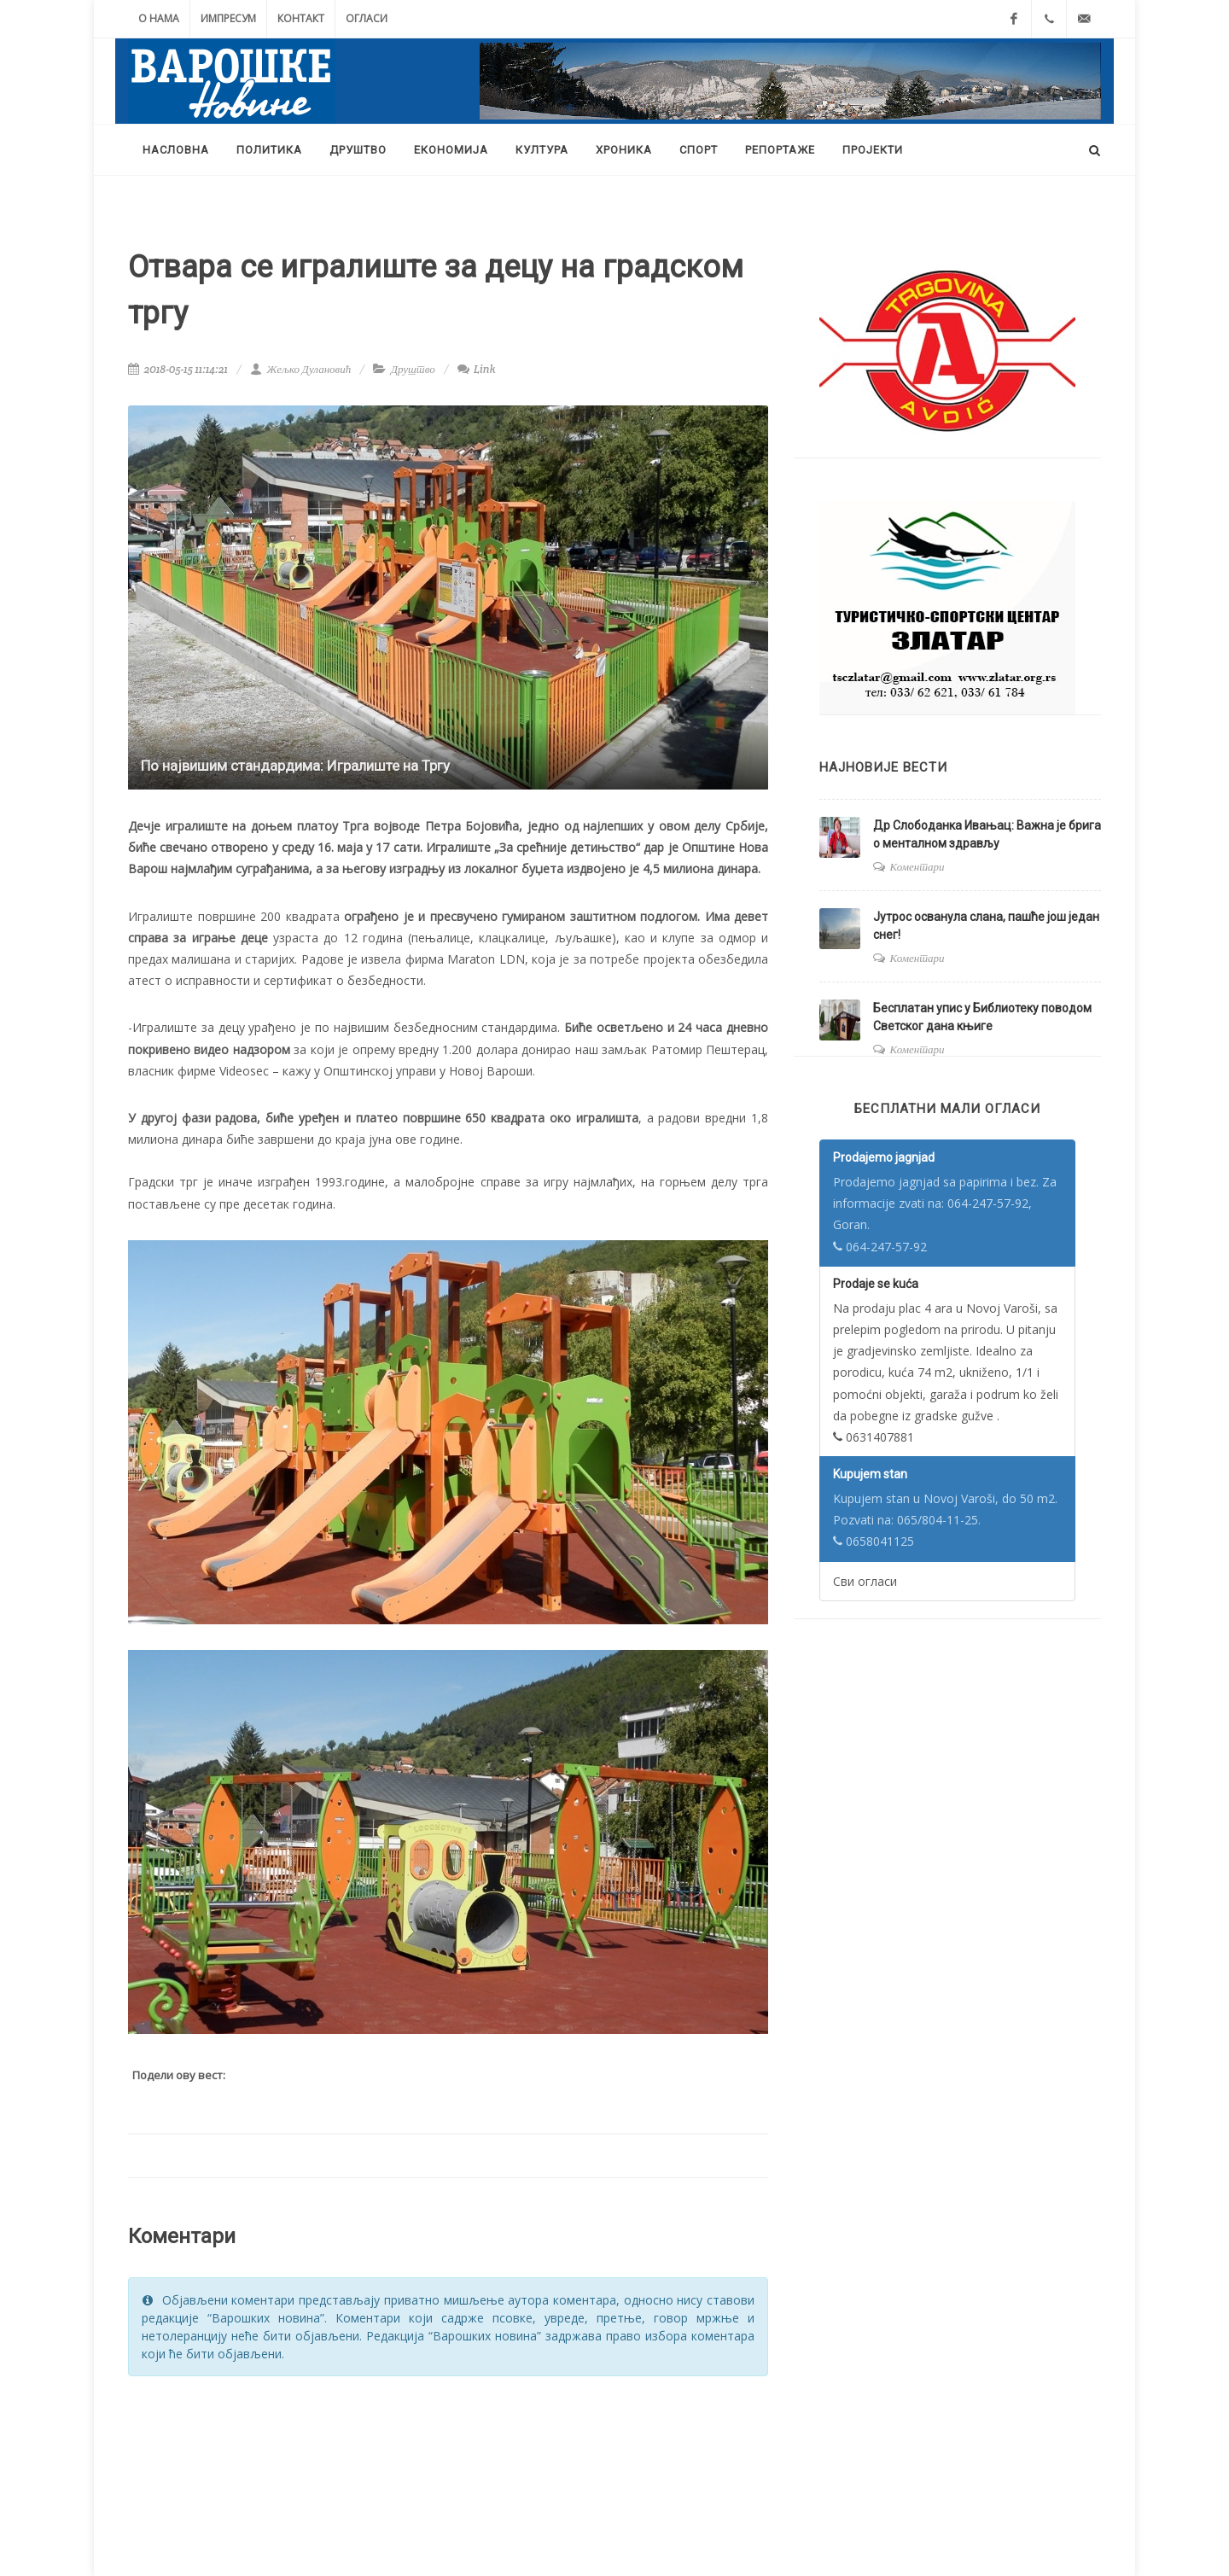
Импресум (228, 18)
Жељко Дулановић (300, 369)
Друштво (413, 369)
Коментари (917, 867)
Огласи (366, 18)
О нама (158, 18)
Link (476, 369)
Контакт (300, 18)
